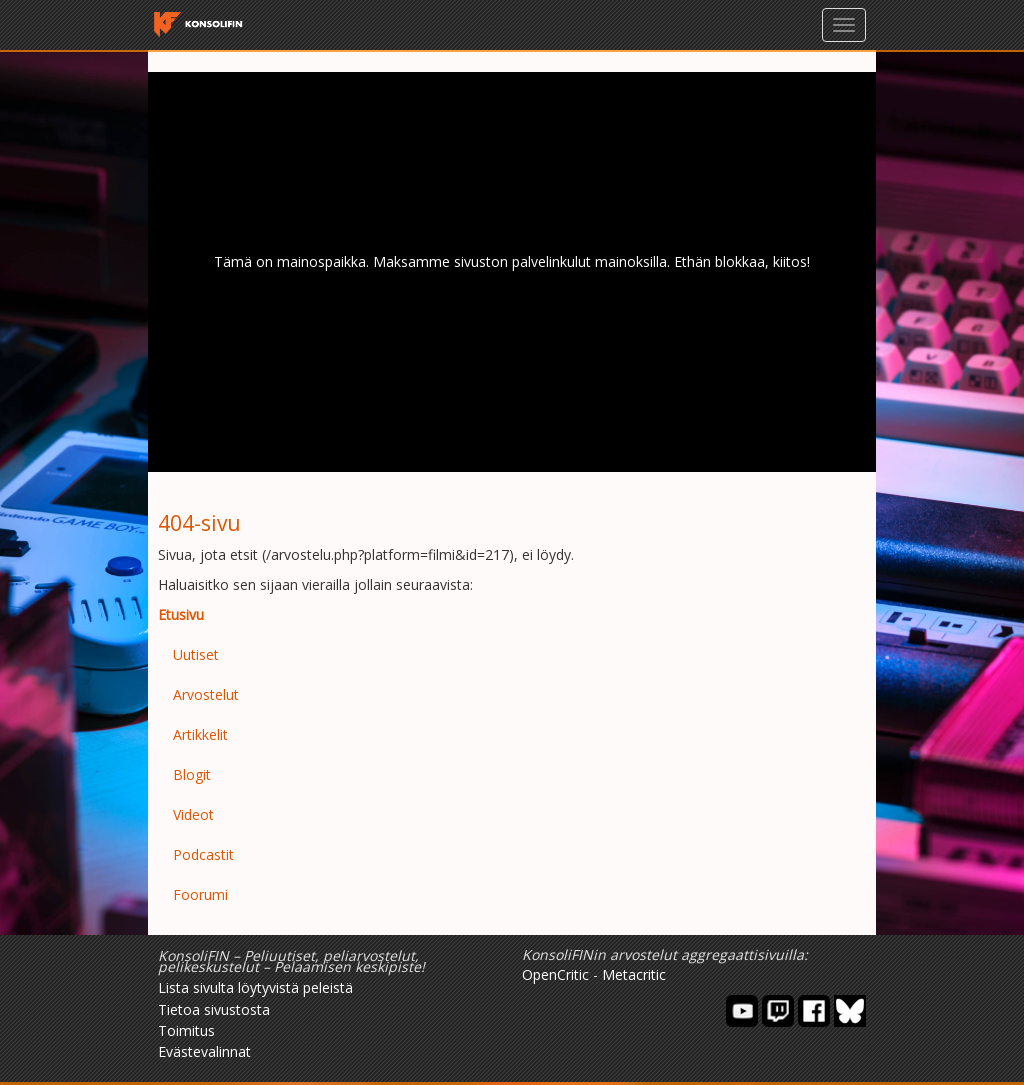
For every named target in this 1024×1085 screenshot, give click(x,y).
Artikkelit (200, 734)
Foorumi (200, 894)
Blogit (192, 774)
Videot (193, 814)
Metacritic (634, 974)
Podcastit (203, 854)
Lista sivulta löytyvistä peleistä (255, 987)
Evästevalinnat (204, 1051)
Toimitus (186, 1030)
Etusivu (181, 614)
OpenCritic (555, 974)
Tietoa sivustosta (214, 1009)
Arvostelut (206, 694)
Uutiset (196, 654)
